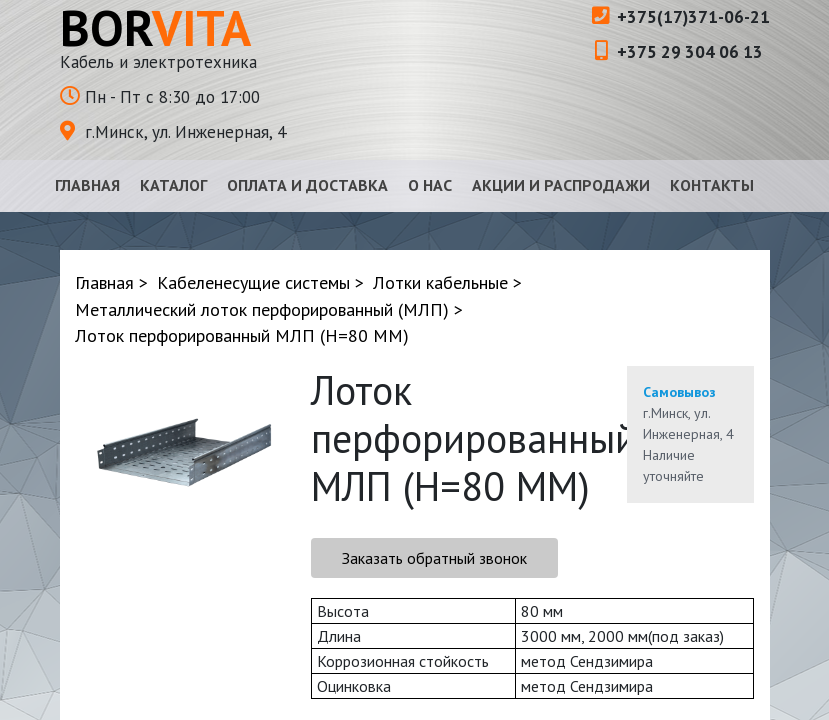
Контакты (712, 185)
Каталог (173, 185)
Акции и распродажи (561, 185)
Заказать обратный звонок (434, 558)
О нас (430, 185)
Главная (87, 185)
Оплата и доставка (307, 185)
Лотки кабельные (440, 282)
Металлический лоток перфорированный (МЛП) (262, 309)
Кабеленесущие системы (253, 282)
